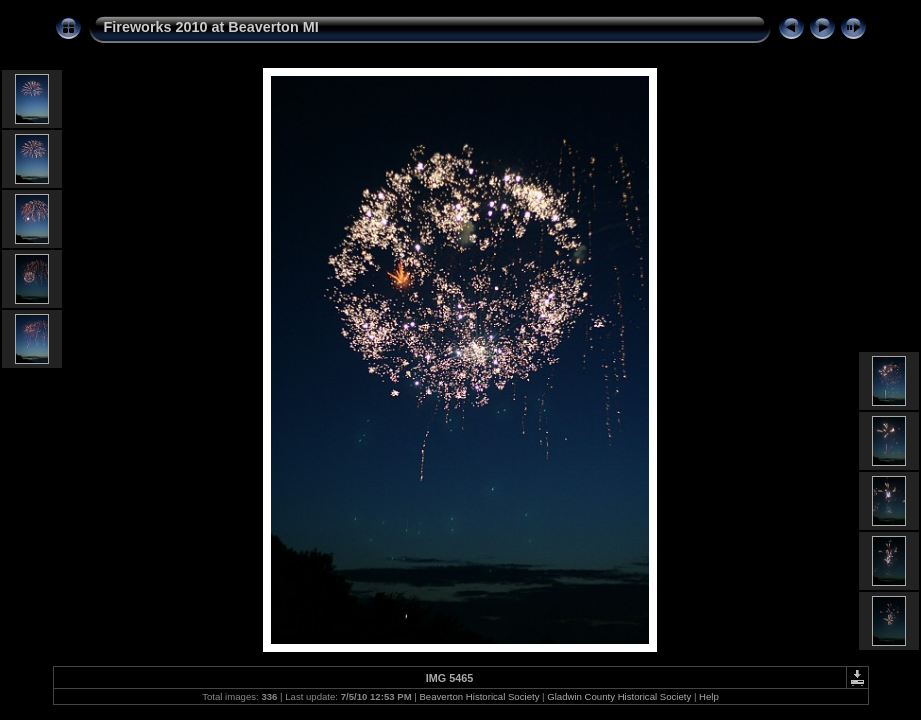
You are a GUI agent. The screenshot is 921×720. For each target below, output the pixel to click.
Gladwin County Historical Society (619, 696)
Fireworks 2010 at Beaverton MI (211, 27)
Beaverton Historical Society (479, 696)
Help (709, 696)
